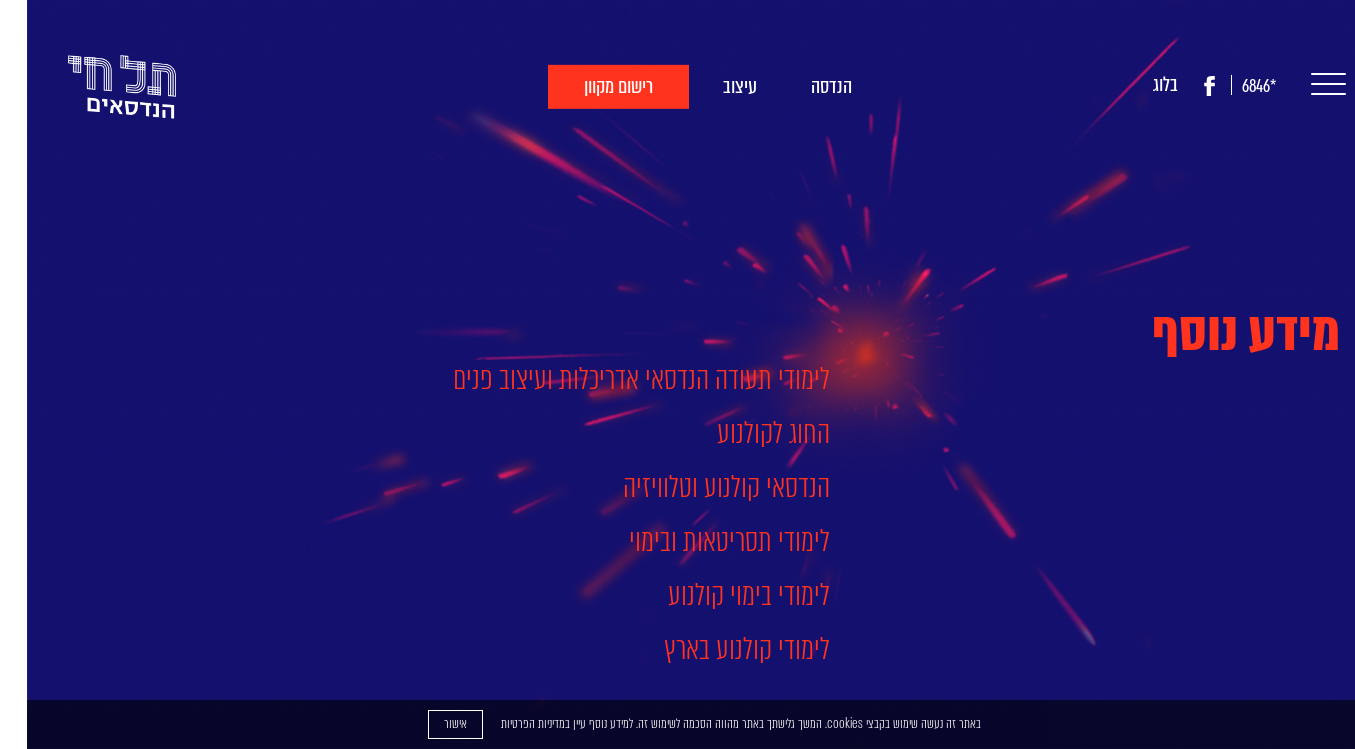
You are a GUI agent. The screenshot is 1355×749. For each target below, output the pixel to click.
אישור (428, 723)
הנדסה (804, 86)
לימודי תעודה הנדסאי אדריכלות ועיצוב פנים (614, 379)
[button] (1296, 85)
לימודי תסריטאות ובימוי (702, 541)
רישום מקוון (591, 86)
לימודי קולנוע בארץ (720, 649)
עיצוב (713, 86)
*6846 (1232, 86)
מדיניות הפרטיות (506, 723)
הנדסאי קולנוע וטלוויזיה (699, 487)
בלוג (1138, 84)
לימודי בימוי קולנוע (722, 595)
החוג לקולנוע (746, 433)
